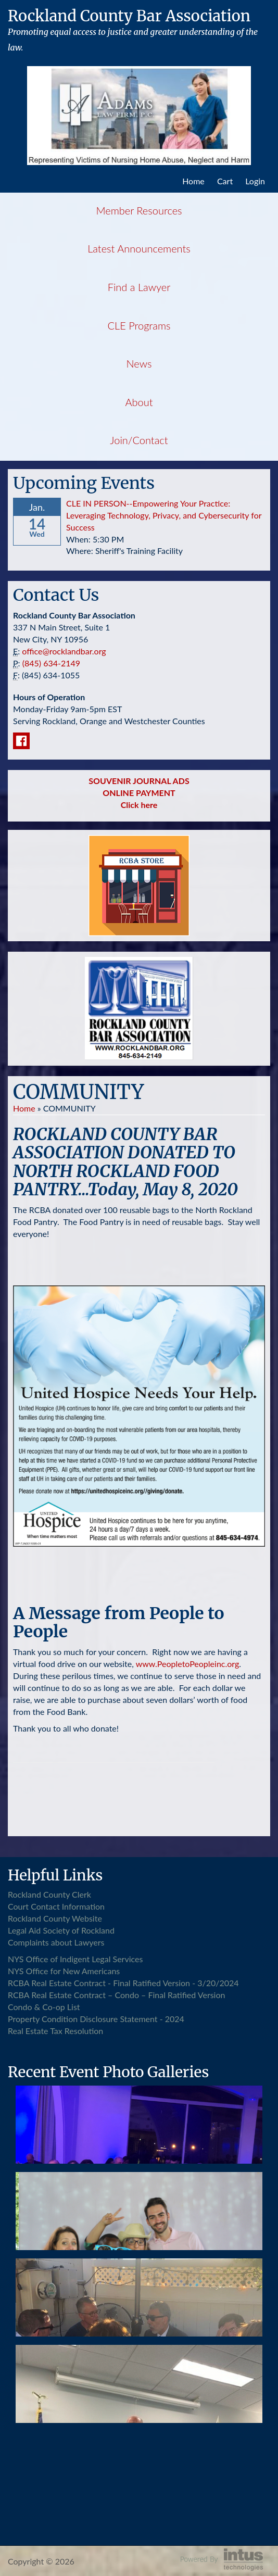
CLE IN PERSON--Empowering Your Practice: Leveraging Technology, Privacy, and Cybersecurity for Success (163, 515)
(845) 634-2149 (51, 663)
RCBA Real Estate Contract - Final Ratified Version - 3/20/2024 (123, 1983)
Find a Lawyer (139, 287)
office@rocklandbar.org (64, 651)
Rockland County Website (55, 1918)
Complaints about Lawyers (56, 1942)
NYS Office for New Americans (64, 1971)
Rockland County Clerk (49, 1894)
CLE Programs (139, 325)
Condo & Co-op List (44, 2007)
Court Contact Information (56, 1906)
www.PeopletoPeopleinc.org (187, 1664)
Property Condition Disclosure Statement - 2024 (96, 2019)
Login (255, 181)
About (139, 402)
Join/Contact (139, 440)
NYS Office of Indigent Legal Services (75, 1959)
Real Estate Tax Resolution (55, 2031)
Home (193, 181)
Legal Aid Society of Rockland (61, 1930)
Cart (225, 181)
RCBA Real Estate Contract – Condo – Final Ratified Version (116, 1995)
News (139, 363)
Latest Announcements (139, 248)
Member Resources (139, 210)
